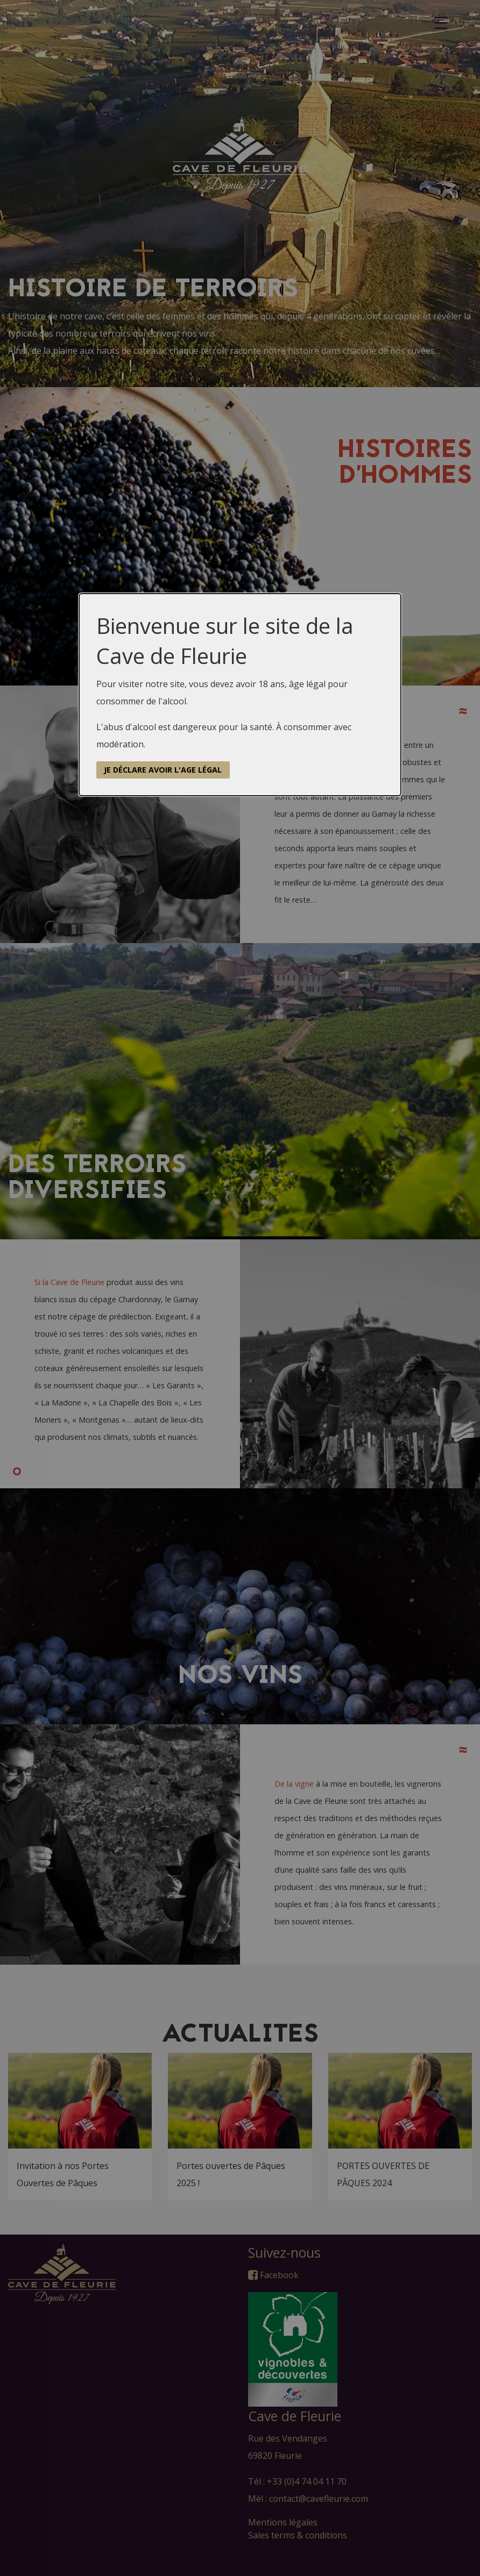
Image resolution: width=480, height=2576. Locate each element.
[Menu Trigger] (441, 23)
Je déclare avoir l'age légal (163, 770)
